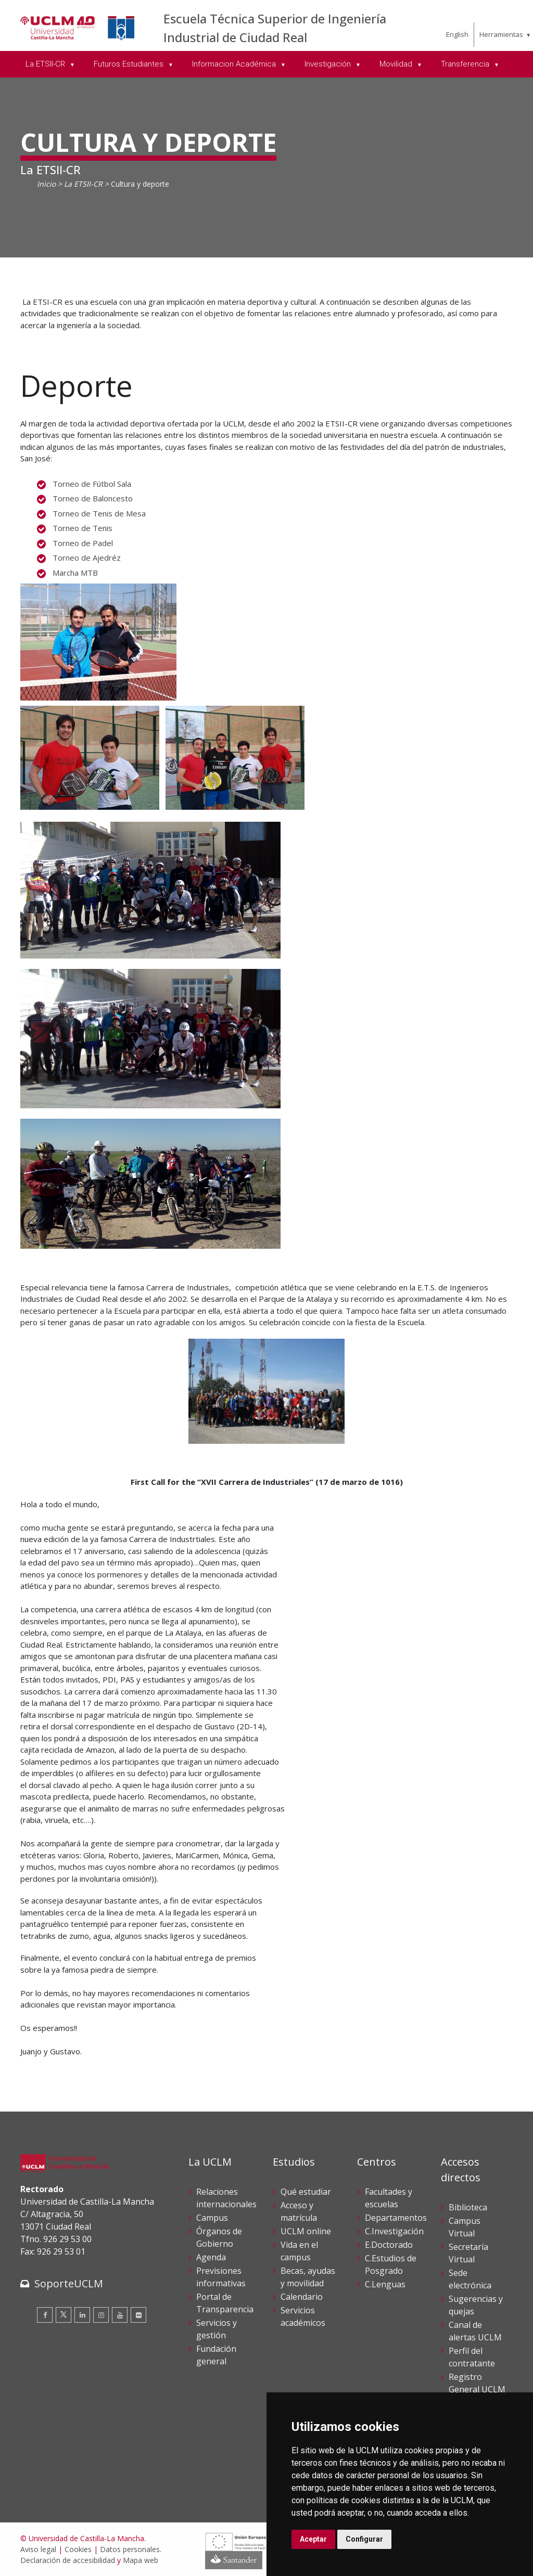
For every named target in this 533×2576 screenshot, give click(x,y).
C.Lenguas (385, 2284)
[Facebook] (45, 2315)
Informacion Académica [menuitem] (235, 64)
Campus (212, 2217)
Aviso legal (38, 2549)
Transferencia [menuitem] (466, 64)
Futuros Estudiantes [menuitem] (130, 64)
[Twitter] (63, 2315)
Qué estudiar (306, 2191)
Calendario (302, 2296)
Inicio (46, 184)
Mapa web (140, 2560)
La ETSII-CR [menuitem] (46, 64)
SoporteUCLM (68, 2283)
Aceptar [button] (313, 2539)
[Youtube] (120, 2315)
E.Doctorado (389, 2244)
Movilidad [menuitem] (396, 64)
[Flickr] (138, 2315)
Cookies (78, 2549)
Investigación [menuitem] (328, 64)
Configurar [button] (364, 2539)
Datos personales (130, 2549)
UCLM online (306, 2231)
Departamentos (396, 2217)
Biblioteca (468, 2207)
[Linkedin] (82, 2315)
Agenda (211, 2257)
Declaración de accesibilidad (67, 2560)
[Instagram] (101, 2315)
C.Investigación (394, 2231)
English (457, 34)
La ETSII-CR (83, 184)
